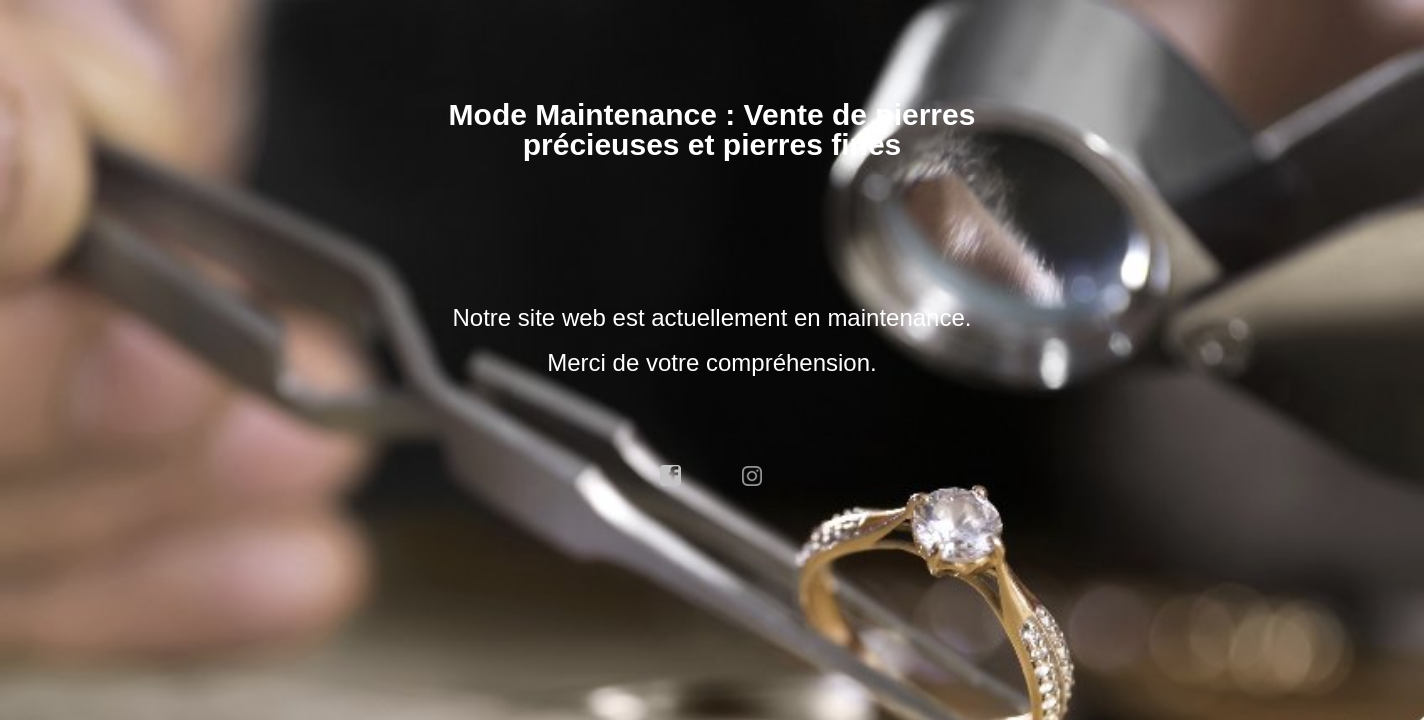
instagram (753, 476)
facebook (671, 476)
